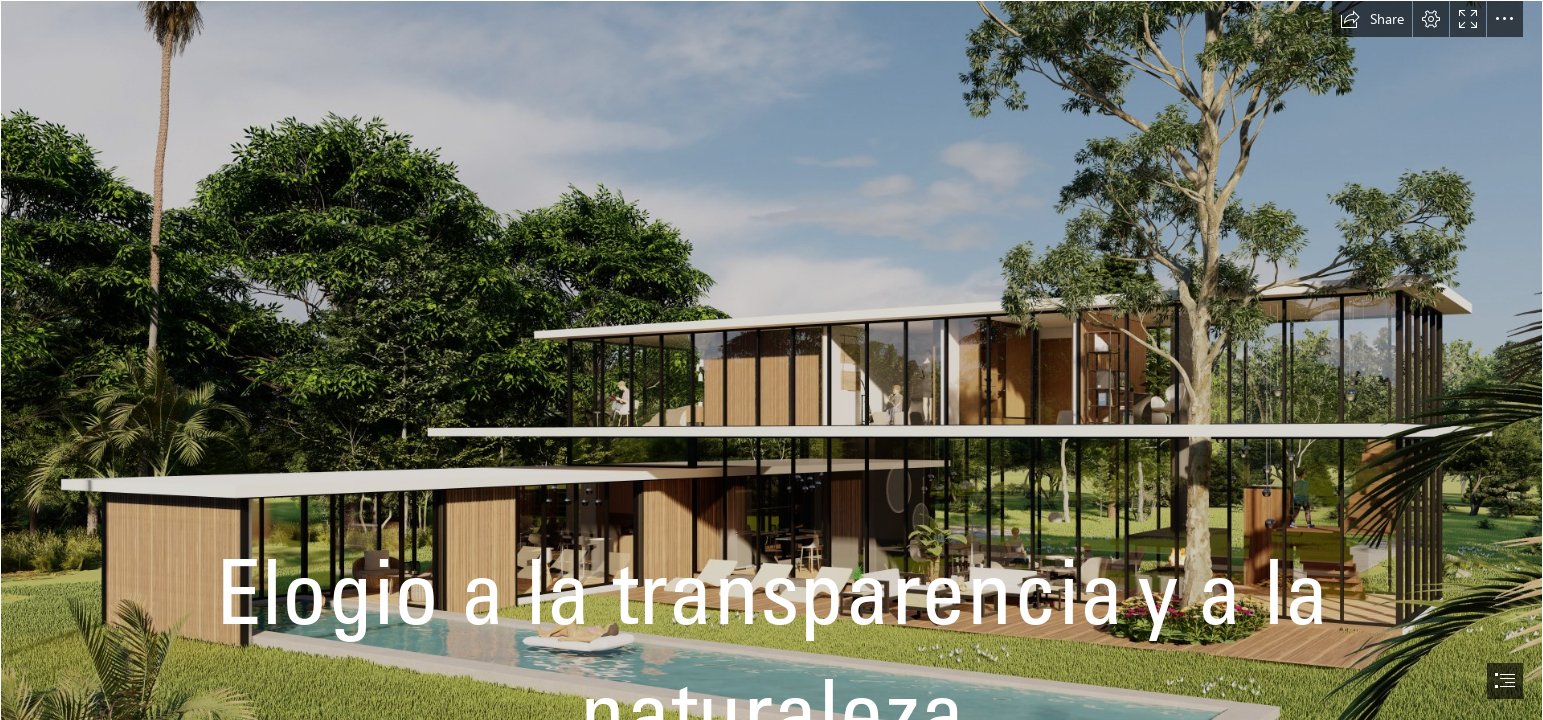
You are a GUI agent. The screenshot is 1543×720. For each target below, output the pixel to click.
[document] (771, 360)
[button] (1372, 19)
